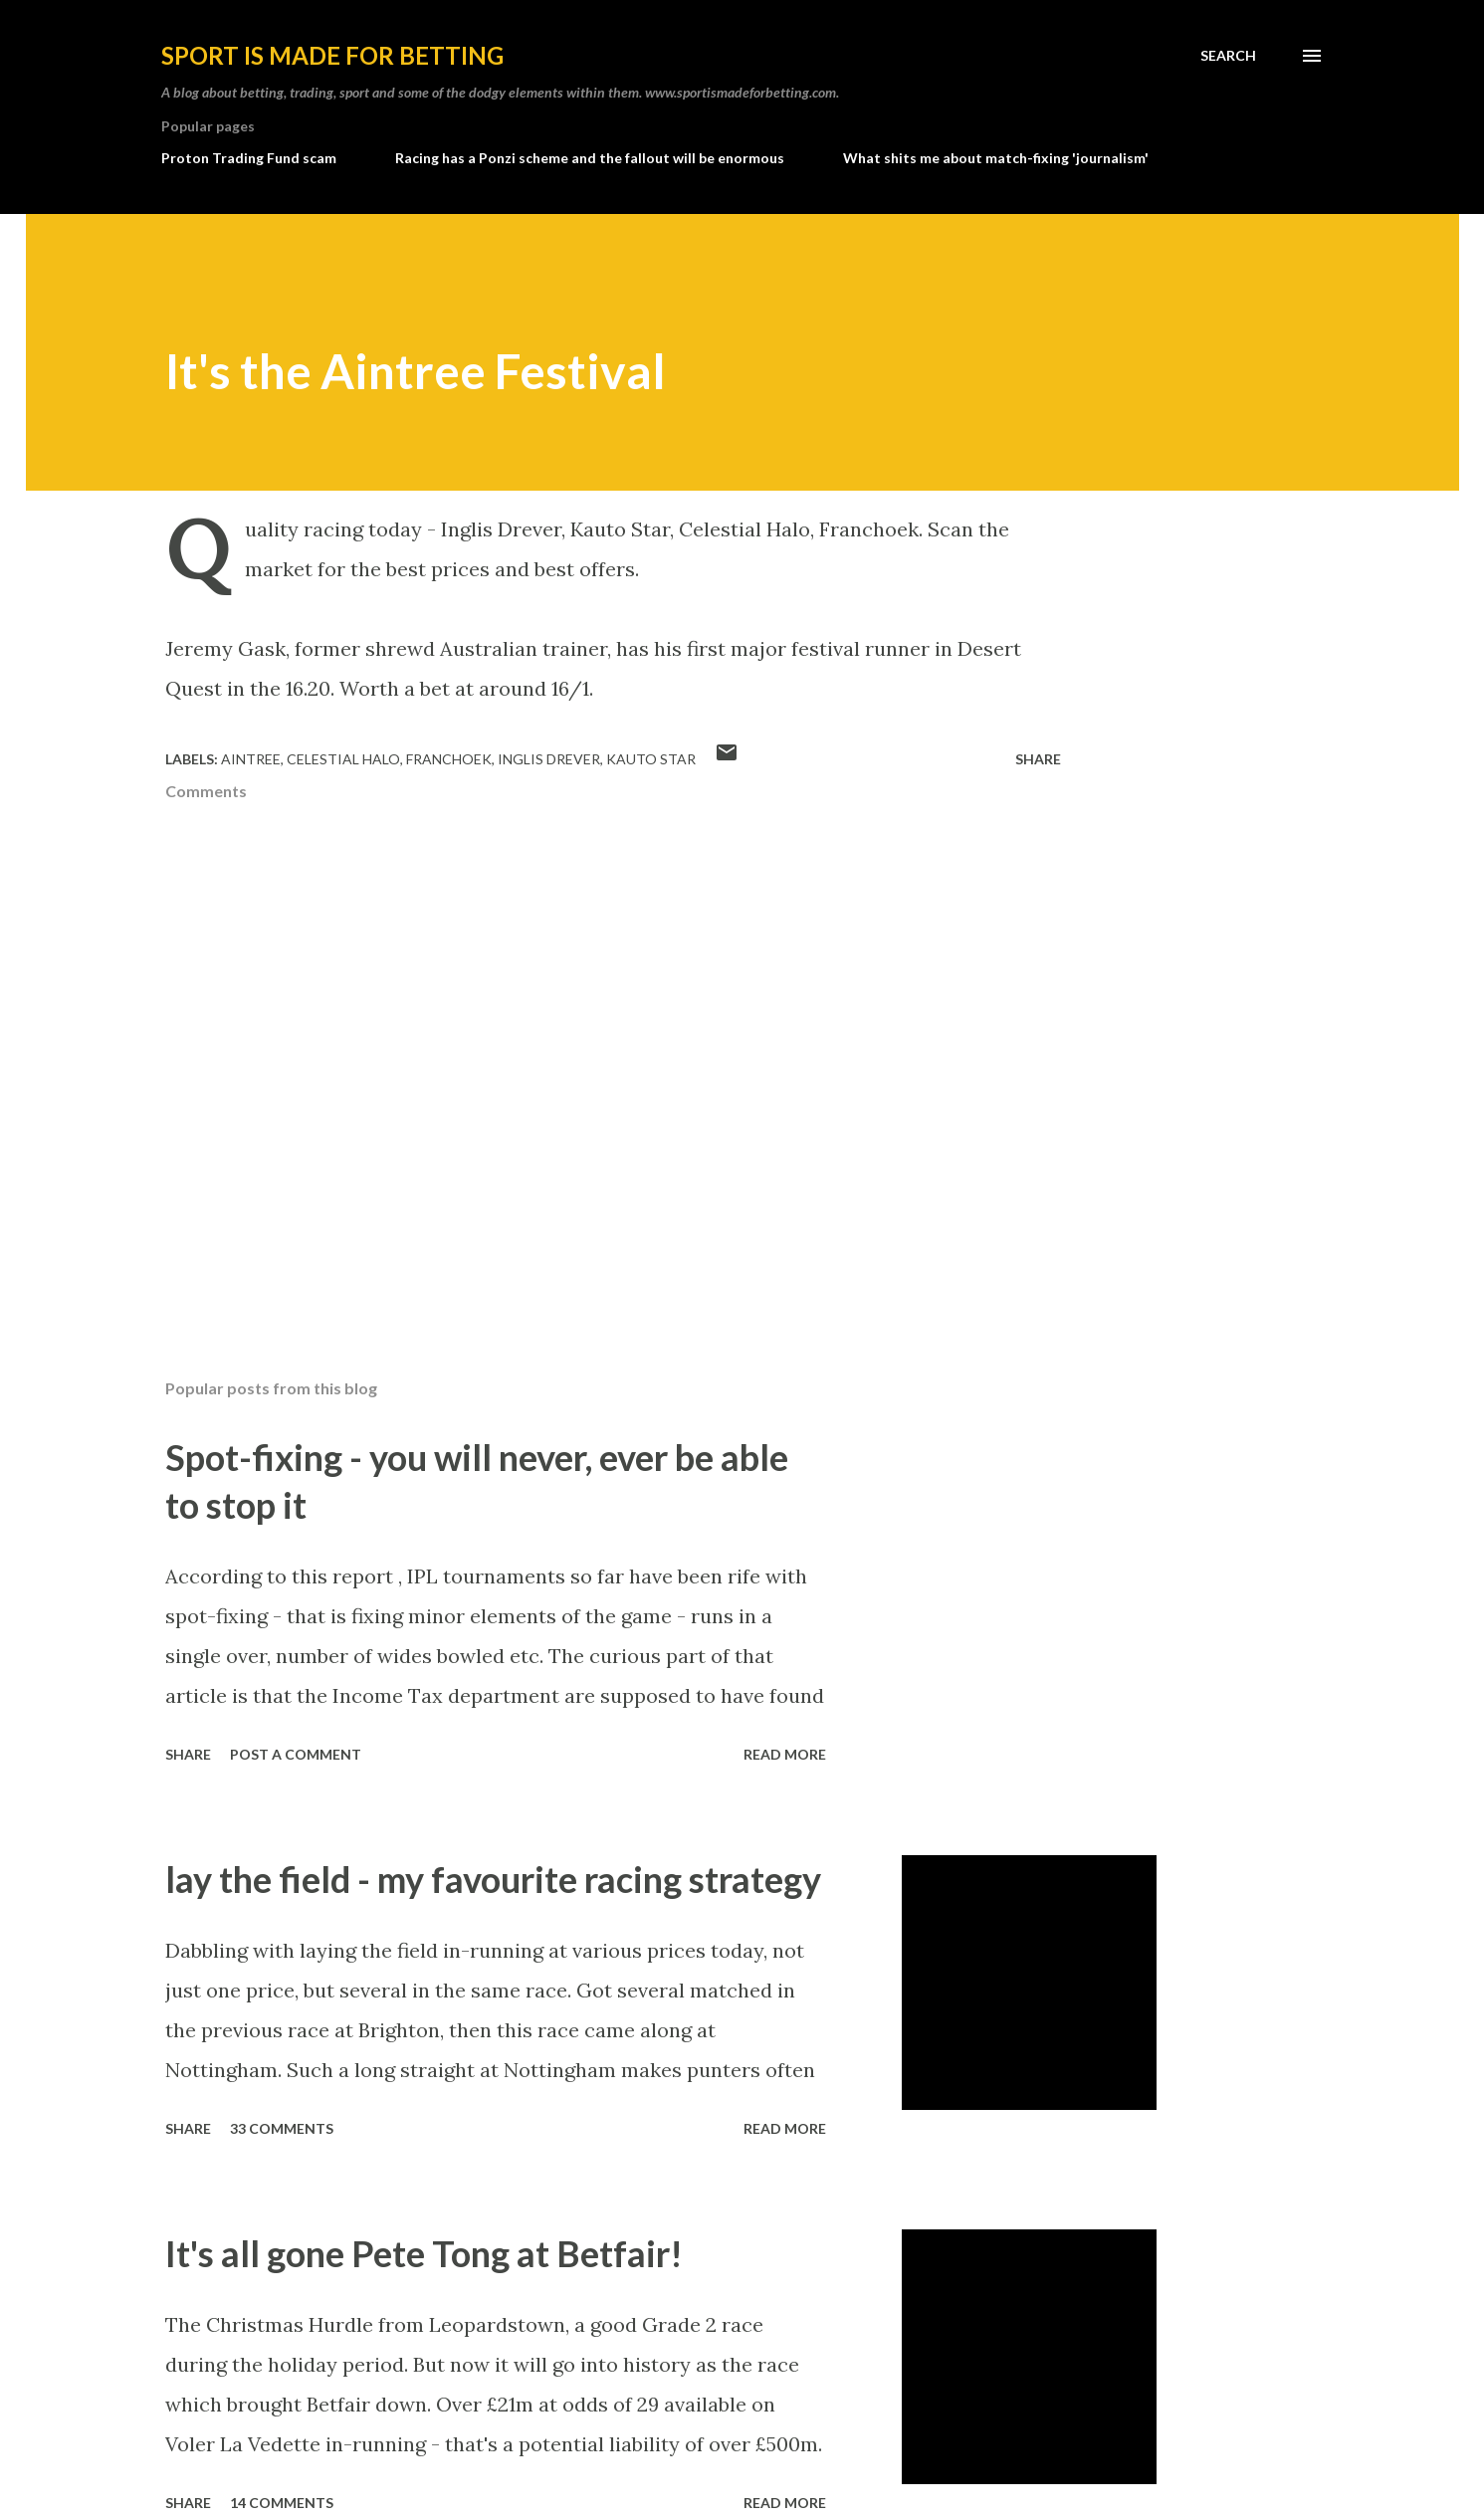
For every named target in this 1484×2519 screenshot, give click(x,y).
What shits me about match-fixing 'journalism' (996, 157)
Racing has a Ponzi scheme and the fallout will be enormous (589, 157)
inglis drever (549, 758)
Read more (784, 1754)
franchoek (449, 758)
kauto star (651, 758)
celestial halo (343, 758)
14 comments (281, 2502)
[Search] (1228, 56)
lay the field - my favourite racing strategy (493, 1879)
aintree (251, 758)
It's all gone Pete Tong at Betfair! (424, 2253)
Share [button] (1038, 758)
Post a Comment (295, 1754)
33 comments (281, 2128)
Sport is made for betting (332, 55)
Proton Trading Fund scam (248, 157)
